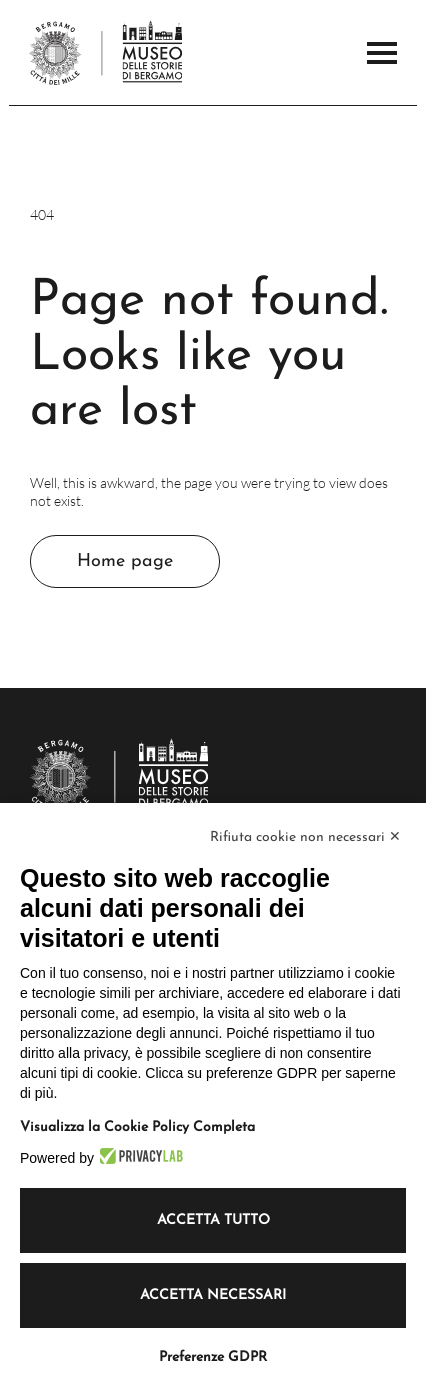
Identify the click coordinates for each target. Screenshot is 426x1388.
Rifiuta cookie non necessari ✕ (305, 837)
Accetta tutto (213, 1220)
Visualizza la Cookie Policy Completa (137, 1127)
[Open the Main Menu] (382, 53)
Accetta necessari (213, 1295)
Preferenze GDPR (213, 1357)
